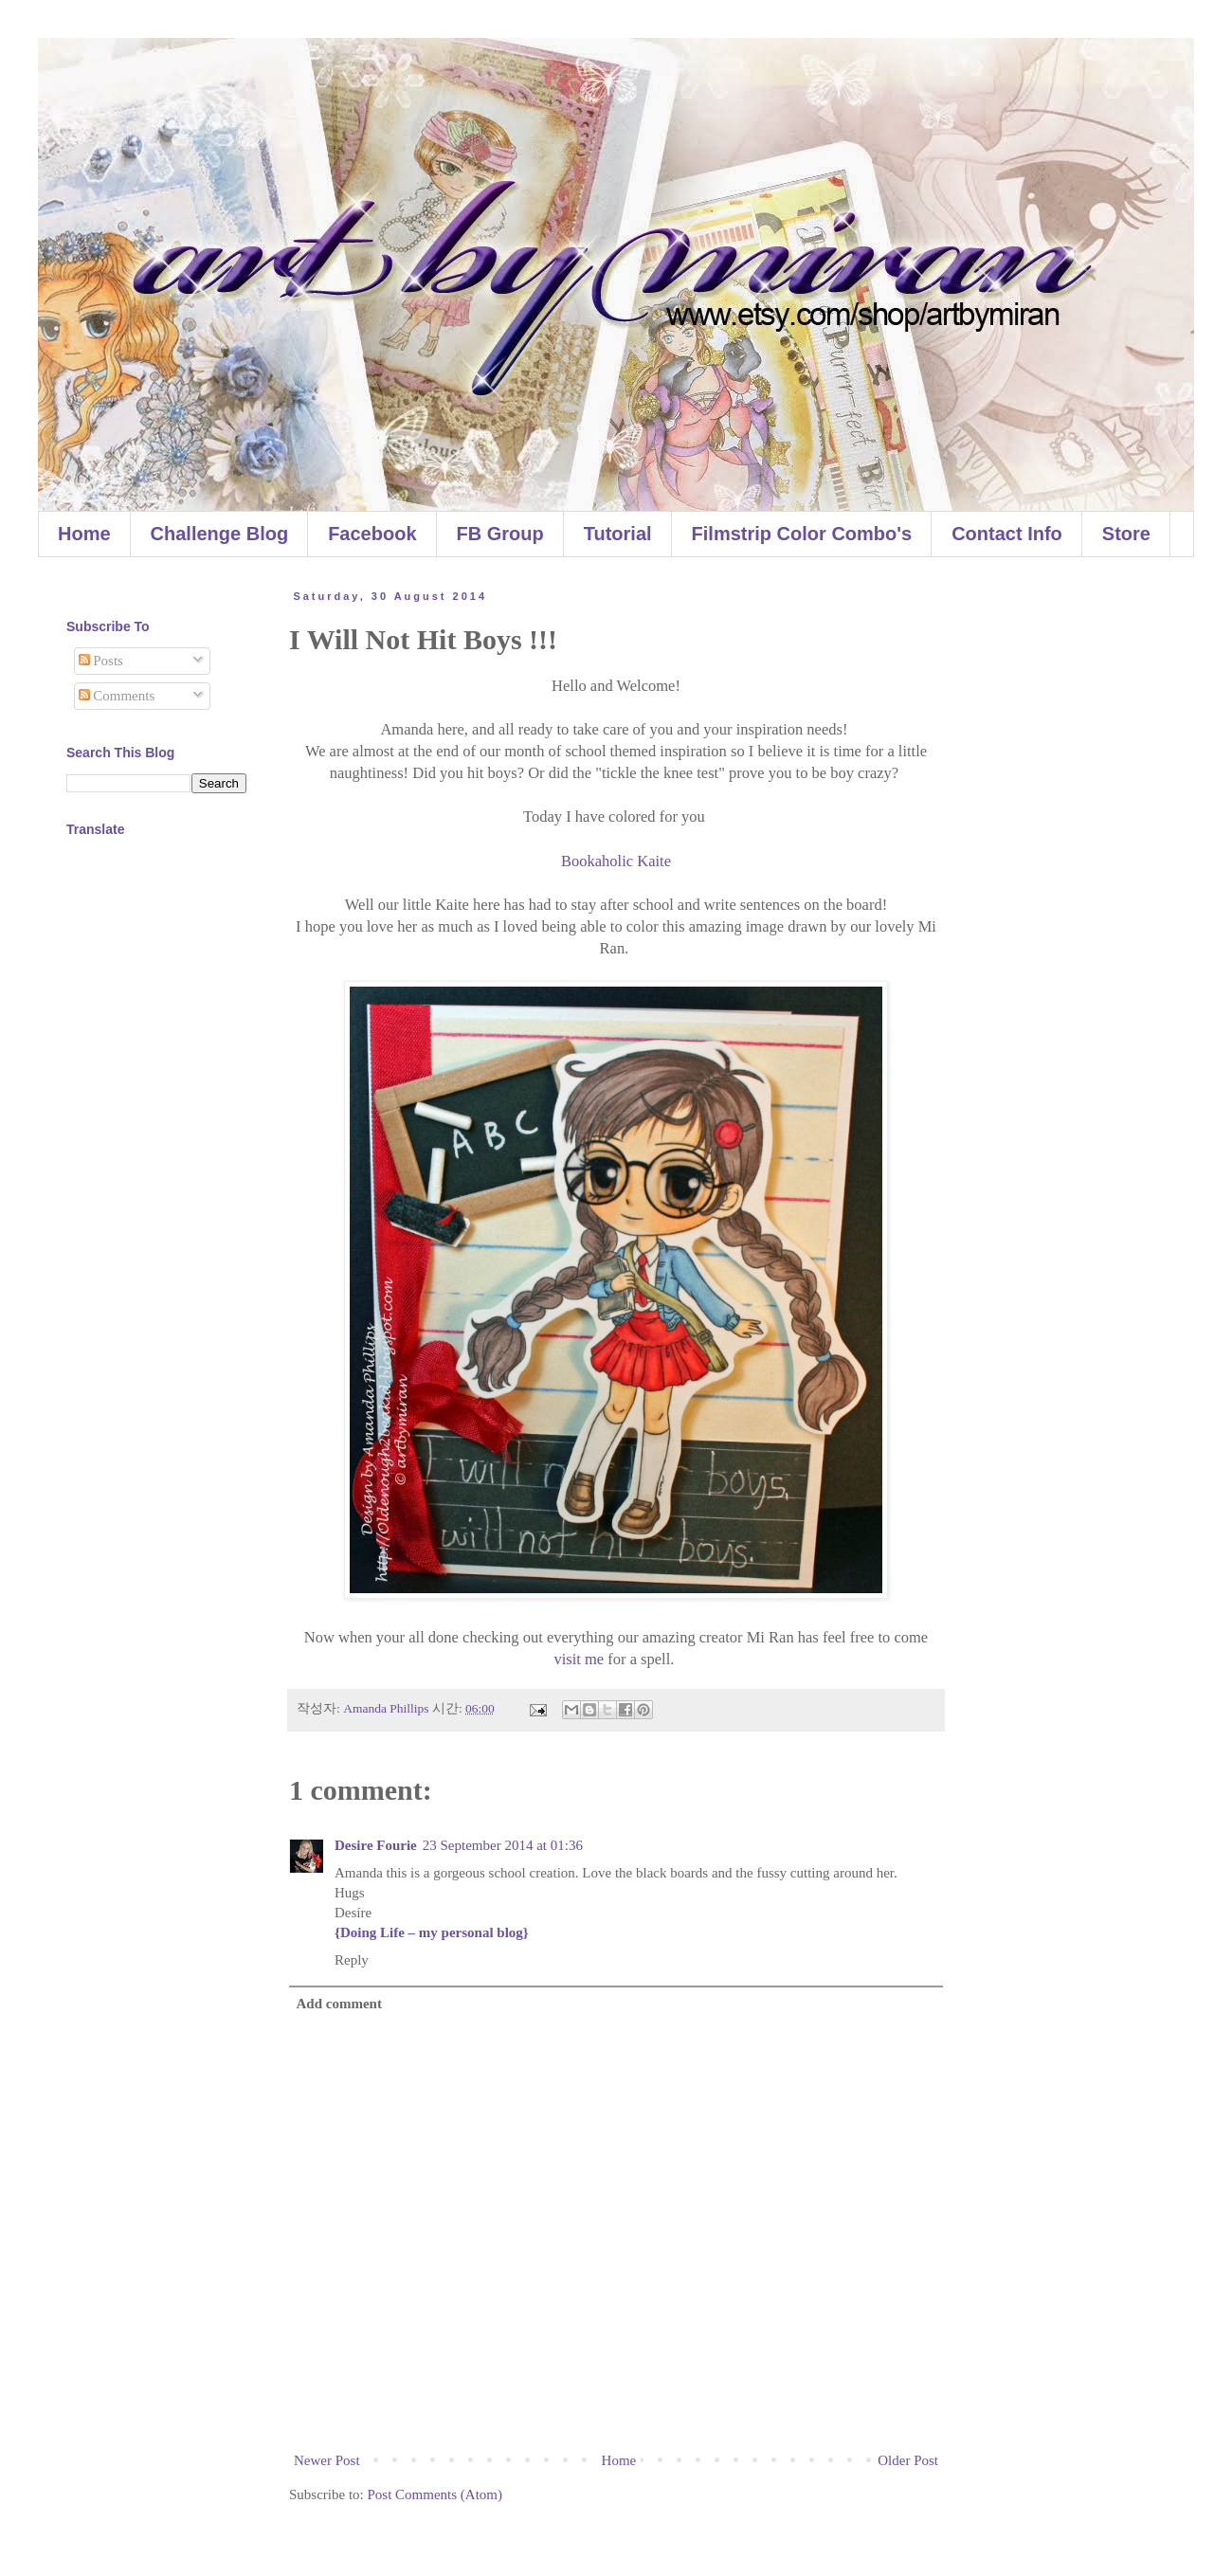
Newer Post (327, 2460)
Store (1126, 533)
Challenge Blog (220, 533)
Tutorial (618, 533)
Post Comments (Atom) (435, 2494)
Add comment (339, 2003)
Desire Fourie (376, 1845)
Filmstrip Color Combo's (802, 533)
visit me (578, 1659)
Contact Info (1006, 533)
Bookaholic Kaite (616, 861)
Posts (101, 660)
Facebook (372, 533)
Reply (352, 1960)
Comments (117, 695)
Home (84, 533)
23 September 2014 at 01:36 (503, 1845)
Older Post (908, 2460)
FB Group (500, 533)
